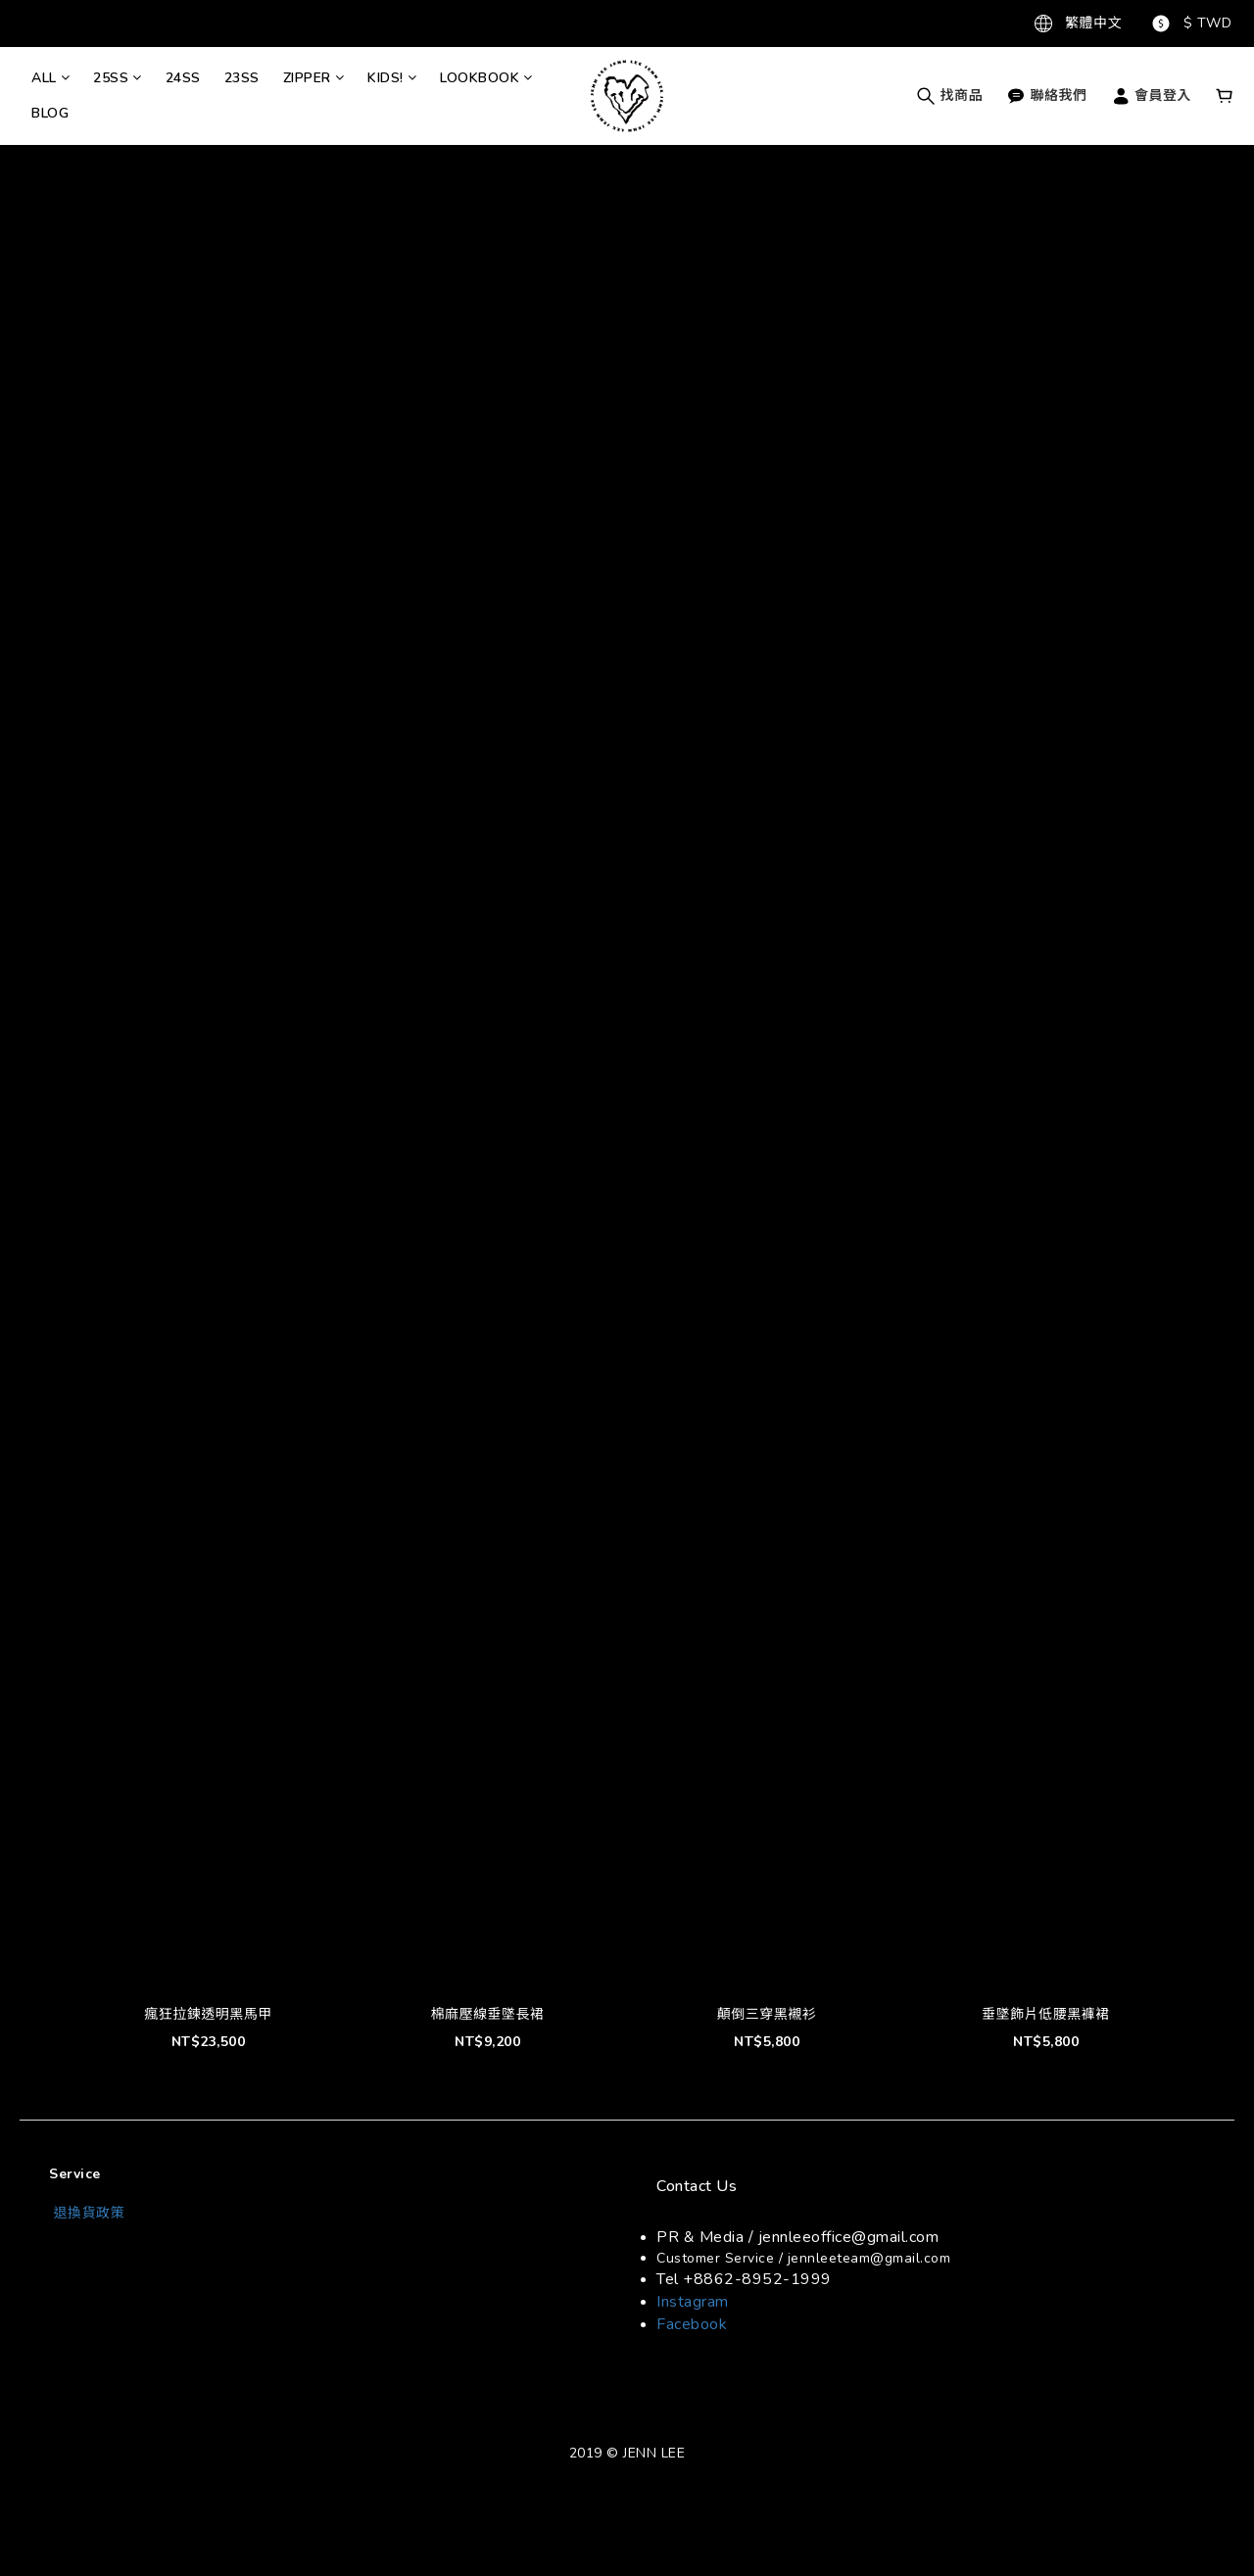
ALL (50, 78)
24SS (183, 78)
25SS (117, 78)
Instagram (692, 2302)
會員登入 (1151, 95)
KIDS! (391, 78)
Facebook (691, 2324)
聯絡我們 (1046, 95)
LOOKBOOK (486, 78)
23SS (242, 78)
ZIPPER (314, 78)
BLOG (50, 113)
